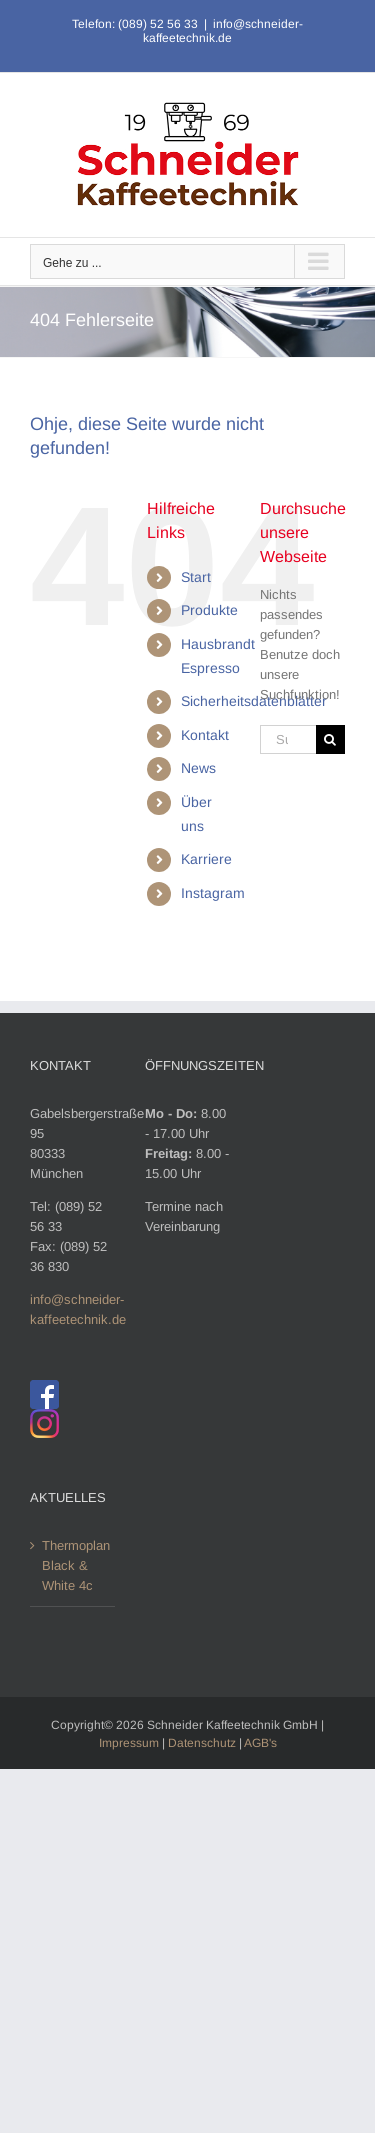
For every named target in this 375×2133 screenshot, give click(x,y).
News (198, 768)
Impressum (129, 1743)
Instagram (213, 893)
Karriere (206, 859)
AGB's (260, 1743)
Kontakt (205, 735)
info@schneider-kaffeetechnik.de (223, 31)
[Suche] (330, 739)
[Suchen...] (288, 739)
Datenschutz (202, 1743)
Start (196, 577)
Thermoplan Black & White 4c (73, 1565)
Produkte (209, 610)
